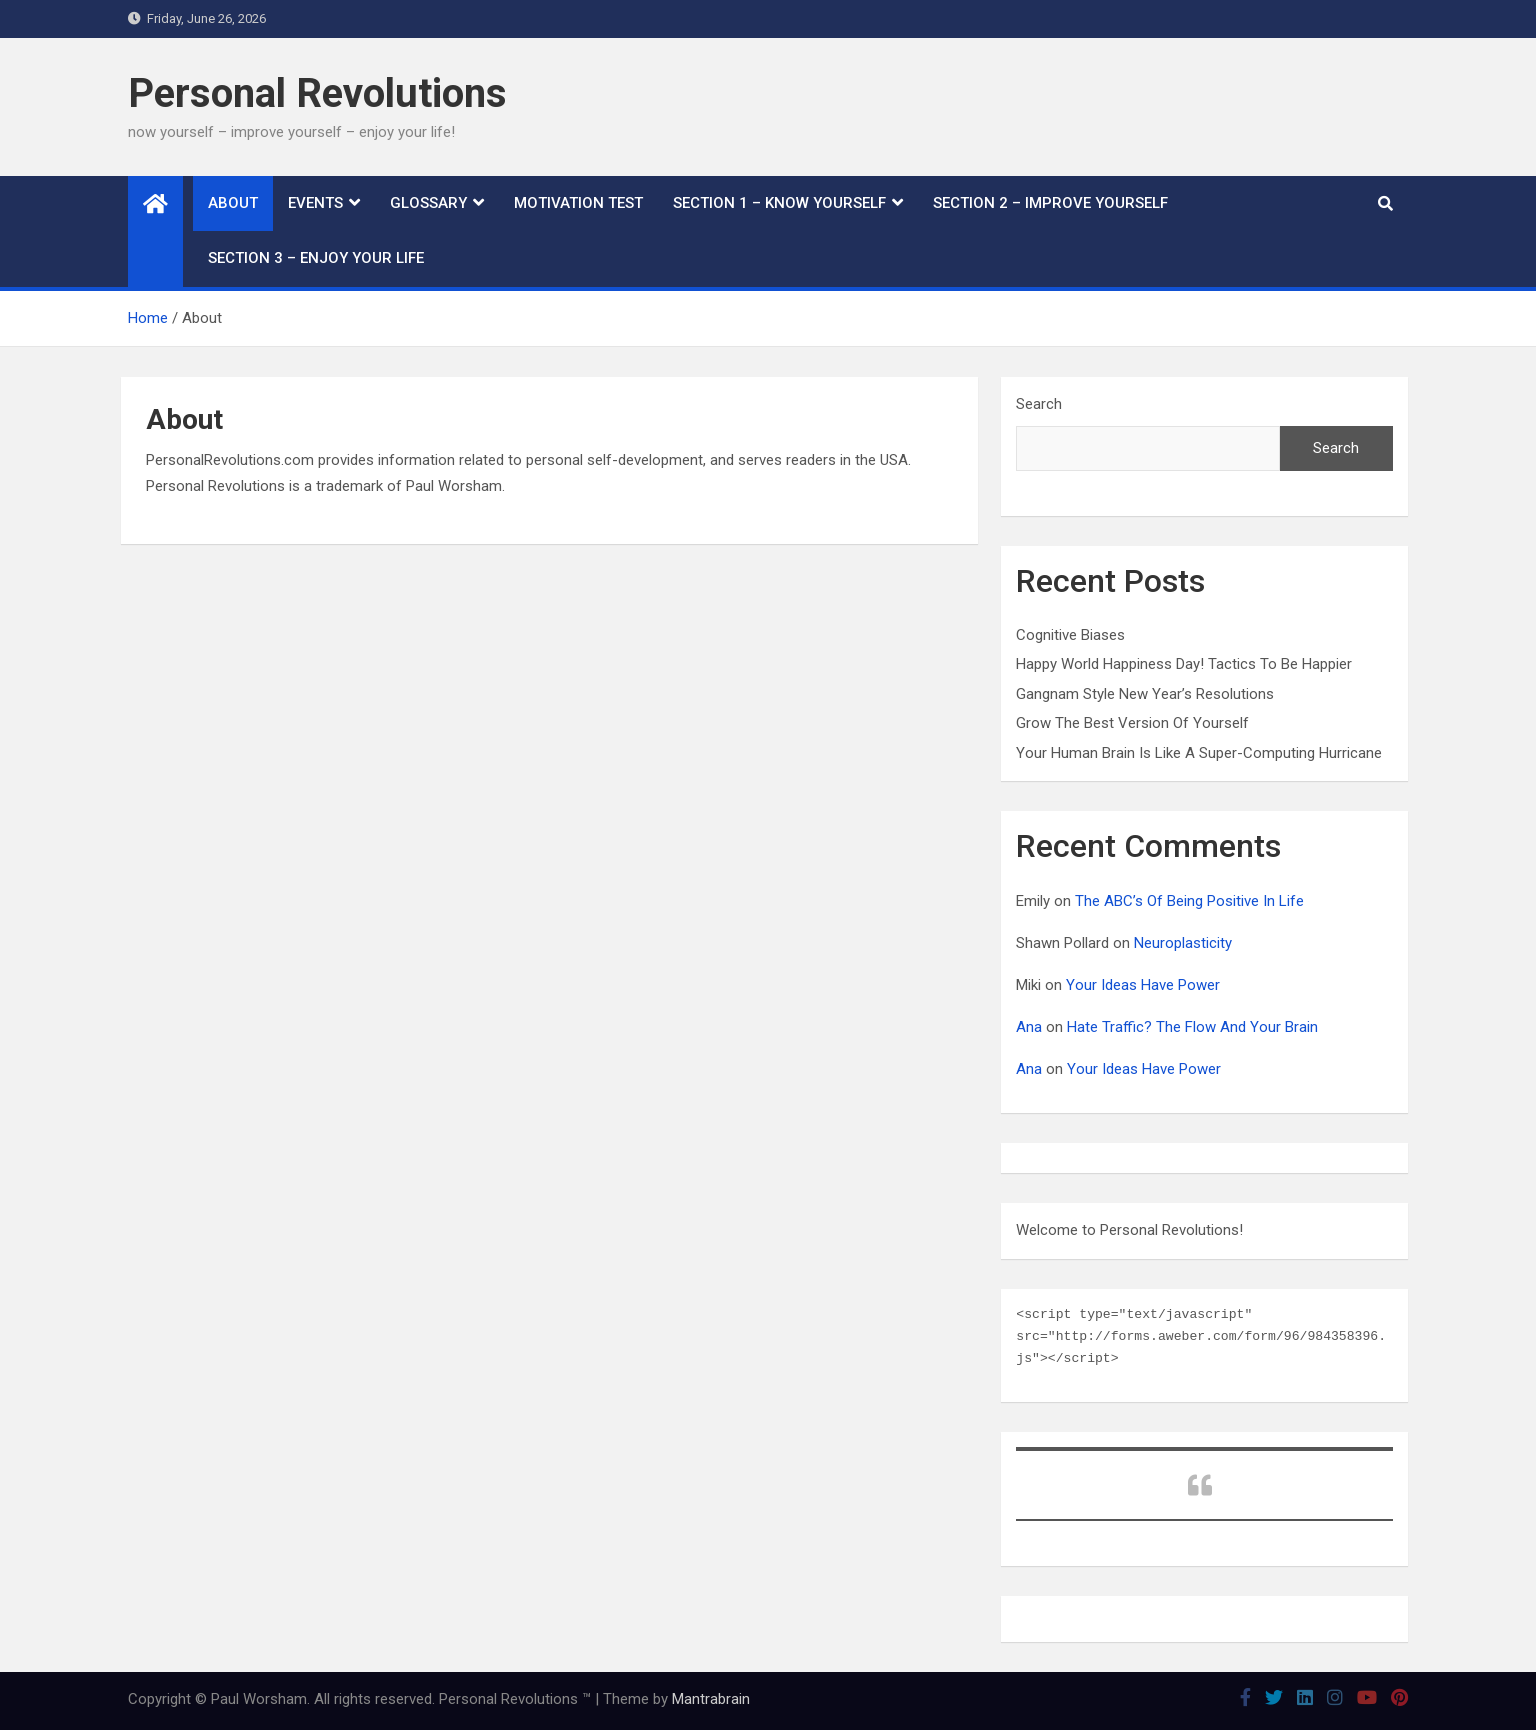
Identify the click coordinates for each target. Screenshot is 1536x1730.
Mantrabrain (711, 1699)
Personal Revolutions (317, 93)
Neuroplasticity (1183, 943)
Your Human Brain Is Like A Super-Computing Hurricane (1199, 753)
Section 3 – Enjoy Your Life (316, 258)
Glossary (428, 203)
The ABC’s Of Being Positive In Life (1189, 901)
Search (1039, 404)
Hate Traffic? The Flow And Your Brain (1192, 1027)
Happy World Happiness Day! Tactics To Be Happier (1184, 664)
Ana (1029, 1027)
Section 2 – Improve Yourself (1050, 203)
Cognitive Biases (1070, 635)
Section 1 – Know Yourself (779, 203)
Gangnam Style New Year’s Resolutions (1145, 694)
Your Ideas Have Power (1143, 985)
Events (315, 203)
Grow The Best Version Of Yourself (1132, 723)
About (233, 203)
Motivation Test (578, 203)
